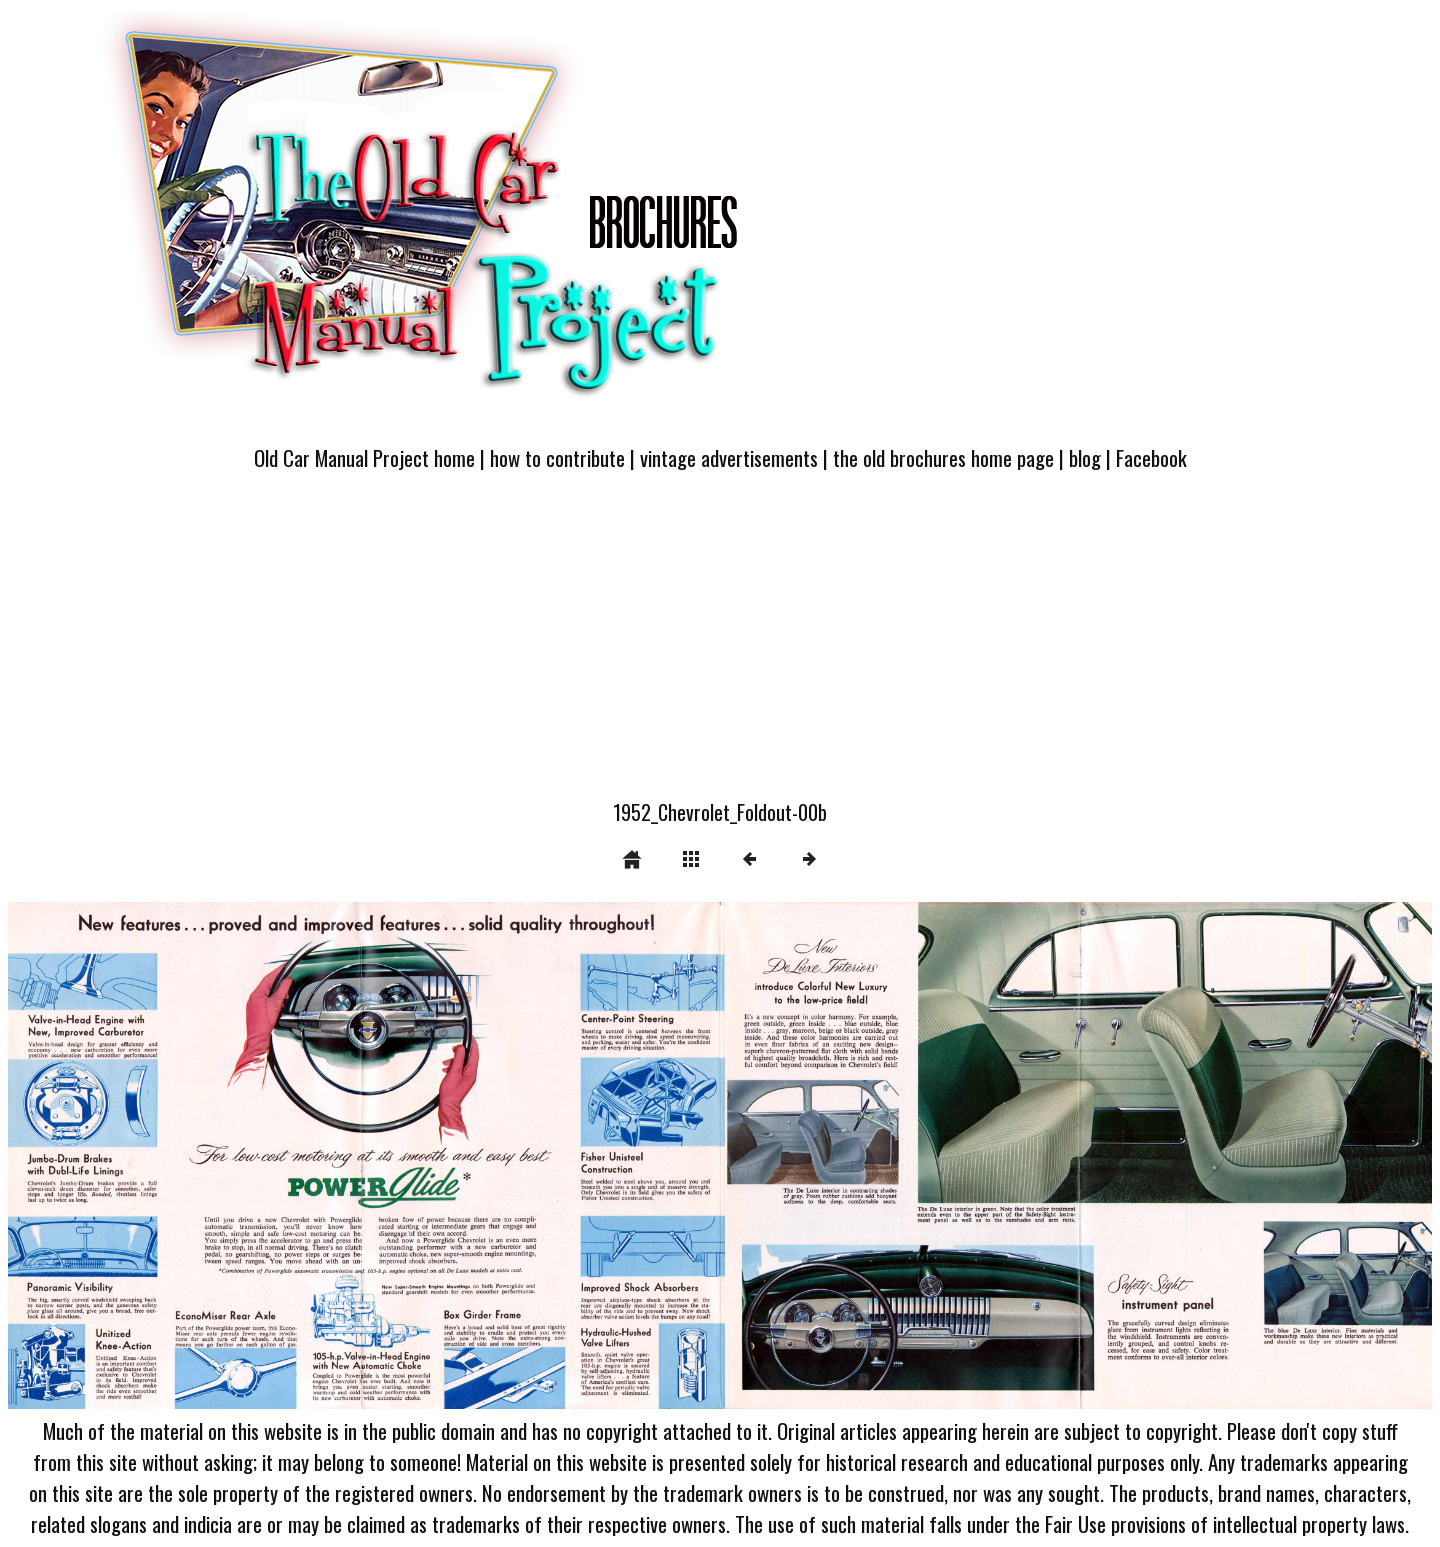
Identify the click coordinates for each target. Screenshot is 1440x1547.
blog (1085, 457)
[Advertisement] (720, 647)
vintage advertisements (729, 457)
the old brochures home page (943, 457)
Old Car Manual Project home (364, 457)
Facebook (1151, 457)
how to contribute (557, 457)
